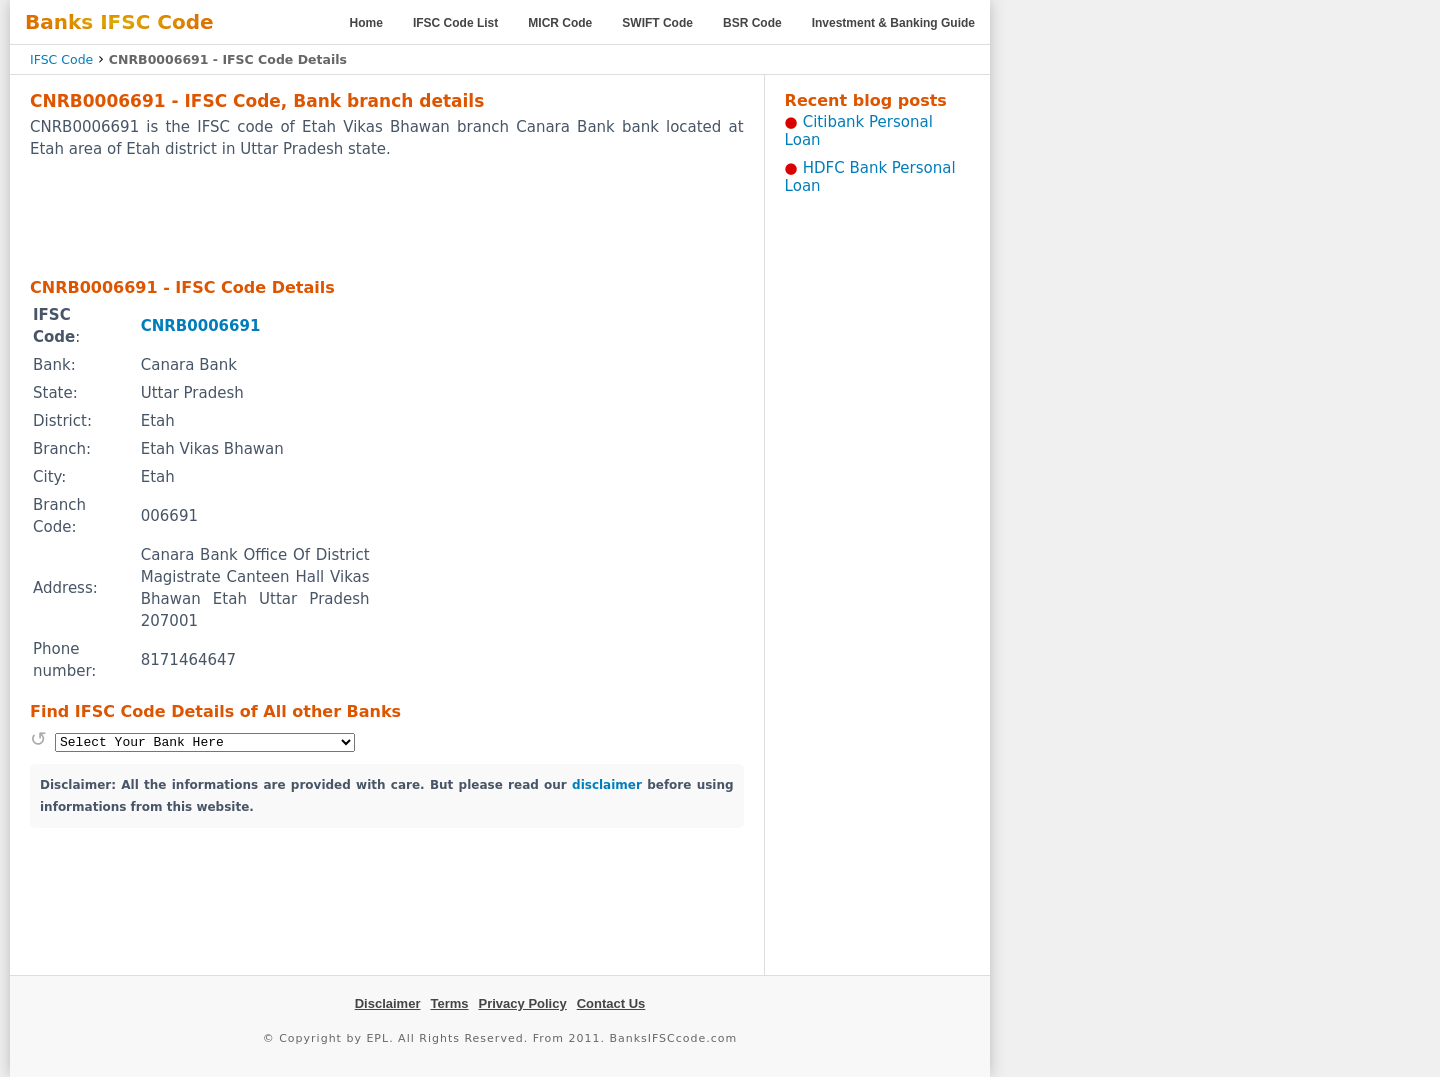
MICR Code (560, 23)
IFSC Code (61, 59)
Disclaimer (388, 1003)
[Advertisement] (387, 217)
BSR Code (752, 23)
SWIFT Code (657, 23)
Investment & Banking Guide (893, 23)
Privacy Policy (523, 1003)
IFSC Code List (455, 23)
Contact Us (611, 1003)
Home (366, 23)
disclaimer (607, 785)
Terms (449, 1003)
